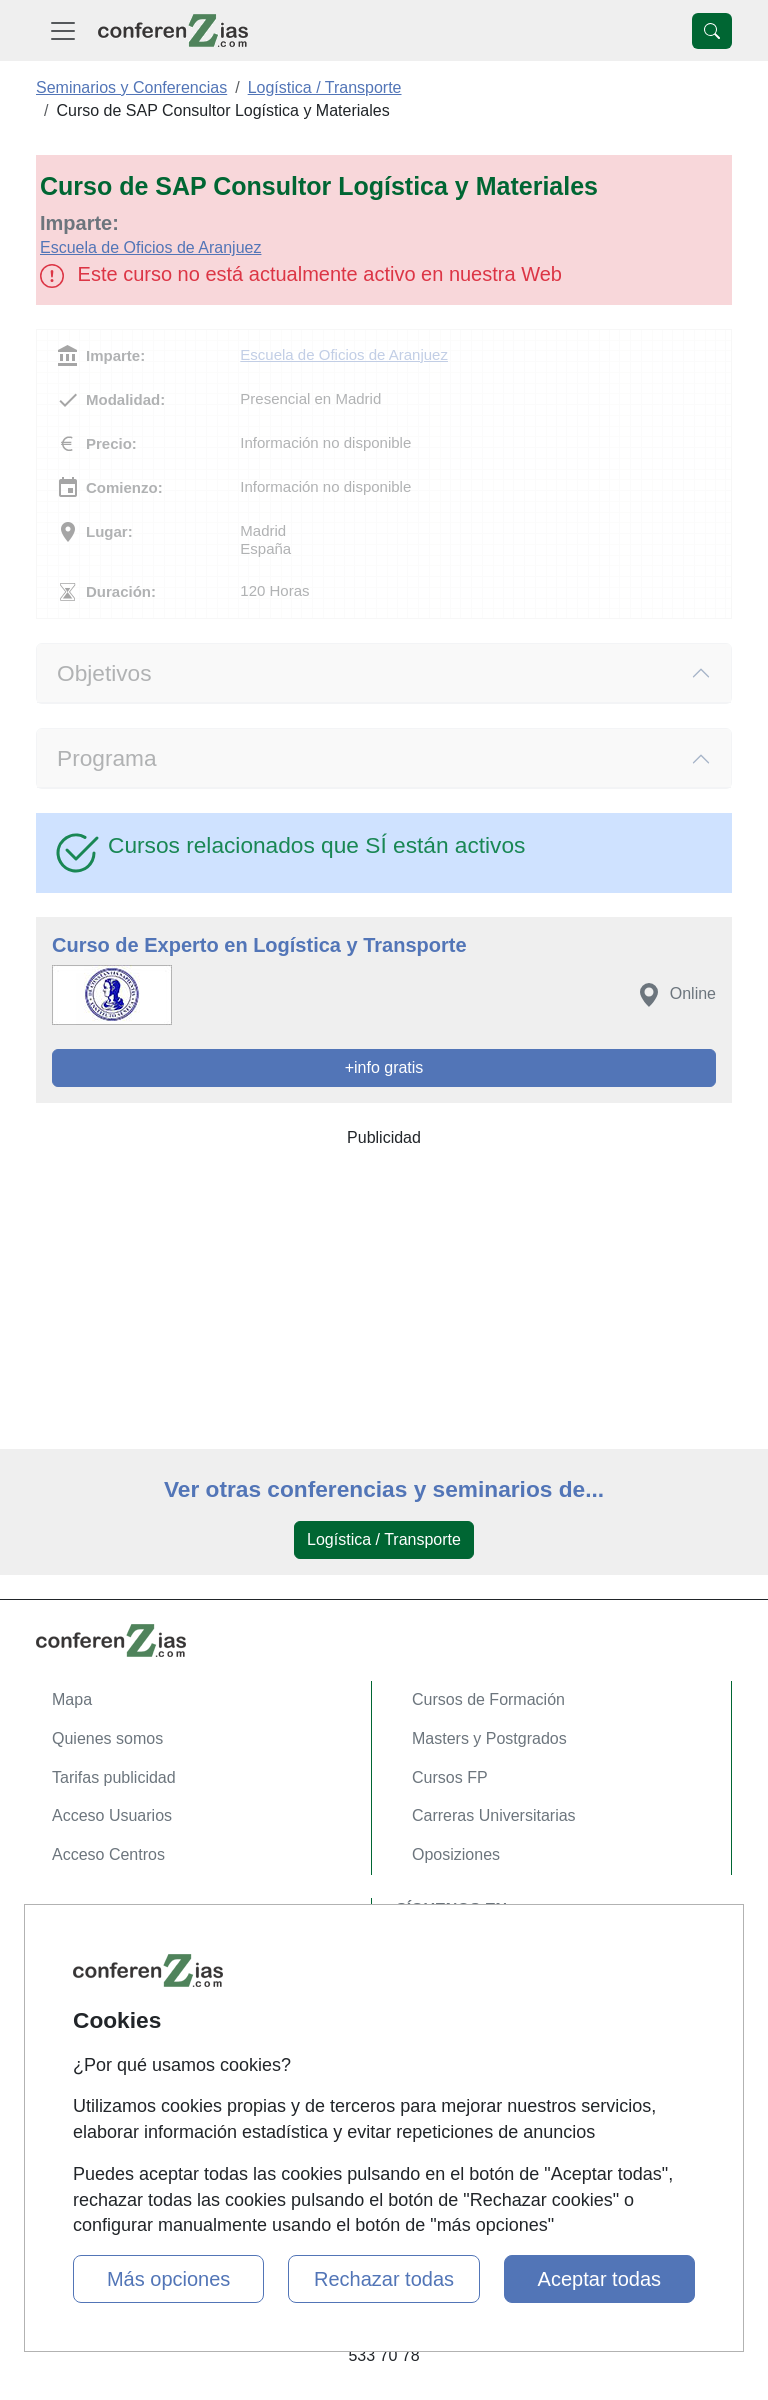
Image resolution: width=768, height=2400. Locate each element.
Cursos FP (450, 1777)
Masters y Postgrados (489, 1738)
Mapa (72, 1699)
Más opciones (168, 2279)
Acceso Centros (108, 1854)
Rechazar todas (384, 2279)
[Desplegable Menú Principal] (63, 30)
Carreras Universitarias (494, 1815)
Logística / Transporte (384, 1539)
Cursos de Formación (488, 1699)
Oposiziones (456, 1854)
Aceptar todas (599, 2279)
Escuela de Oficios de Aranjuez (150, 247)
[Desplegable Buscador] (712, 31)
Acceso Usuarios (112, 1815)
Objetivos (104, 673)
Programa (107, 758)
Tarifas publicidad (114, 1777)
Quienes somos (107, 1738)
